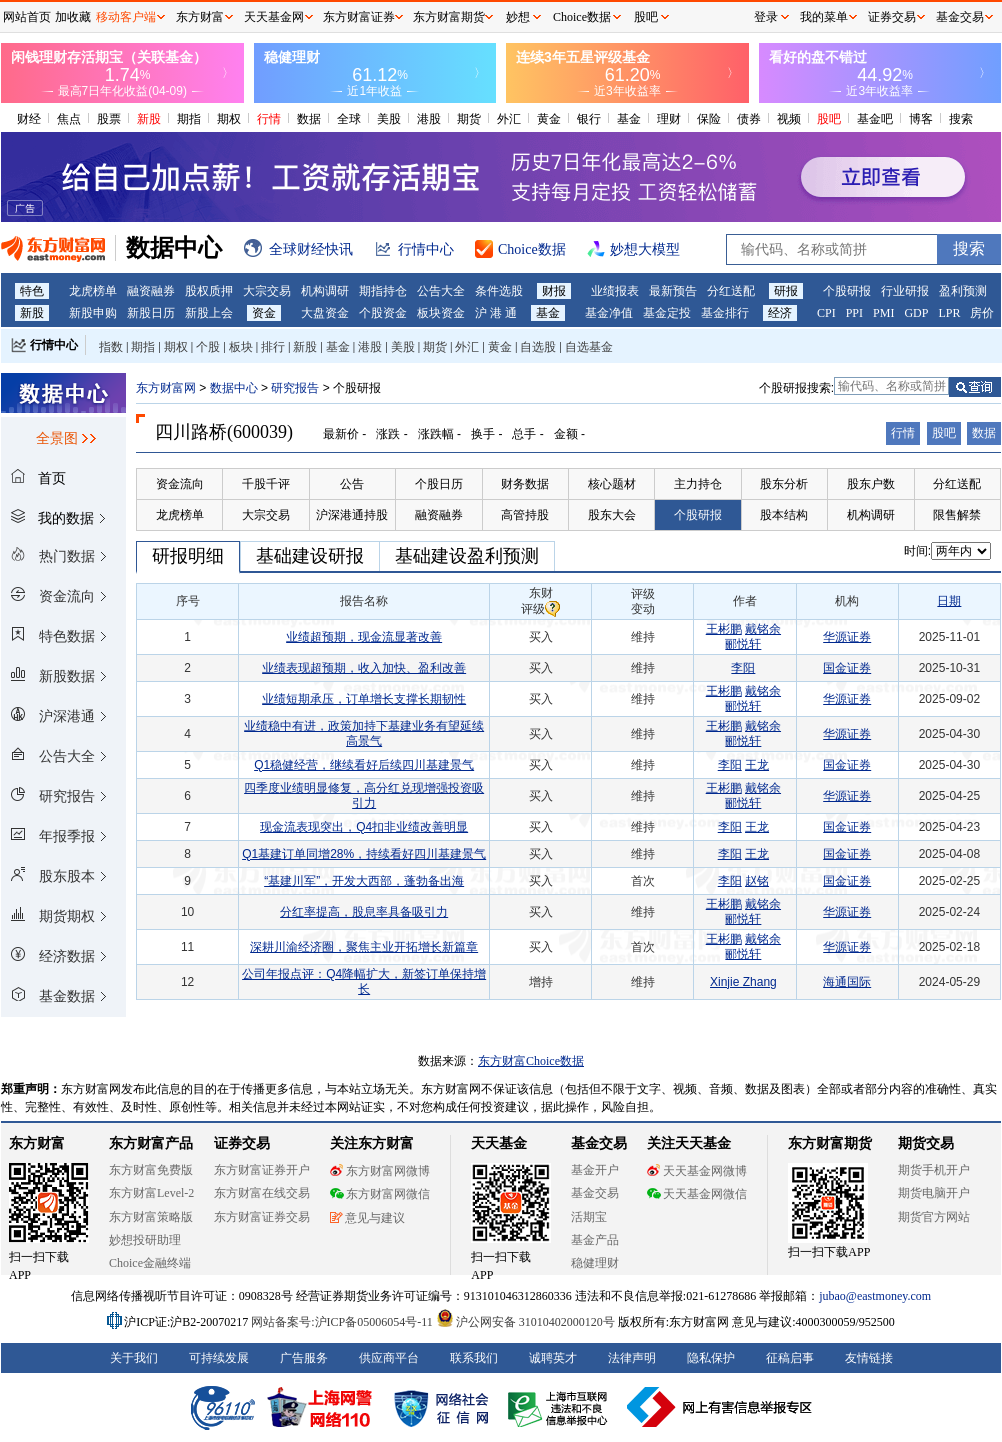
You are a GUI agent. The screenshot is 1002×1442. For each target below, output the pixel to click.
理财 (669, 119)
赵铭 (757, 881)
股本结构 (784, 515)
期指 (189, 119)
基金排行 (725, 313)
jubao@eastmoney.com (875, 1296)
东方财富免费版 (151, 1170)
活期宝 (589, 1217)
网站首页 (27, 17)
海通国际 (847, 982)
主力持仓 (698, 484)
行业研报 (905, 291)
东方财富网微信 (380, 1194)
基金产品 (595, 1240)
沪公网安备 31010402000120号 (525, 1322)
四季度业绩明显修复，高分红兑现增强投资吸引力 (364, 795)
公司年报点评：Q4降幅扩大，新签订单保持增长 (364, 981)
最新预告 (673, 291)
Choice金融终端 (150, 1263)
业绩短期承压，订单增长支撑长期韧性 (364, 699)
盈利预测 (963, 291)
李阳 (743, 668)
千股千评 (266, 484)
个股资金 (383, 313)
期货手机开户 (934, 1170)
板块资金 (441, 313)
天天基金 (499, 1143)
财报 (554, 291)
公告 (352, 484)
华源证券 (847, 637)
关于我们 (134, 1358)
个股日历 (439, 484)
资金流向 (180, 484)
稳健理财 (595, 1263)
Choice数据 (582, 17)
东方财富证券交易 (262, 1217)
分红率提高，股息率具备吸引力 (364, 912)
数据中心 (234, 388)
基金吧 (875, 119)
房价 (982, 313)
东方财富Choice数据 (531, 1061)
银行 (589, 119)
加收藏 (73, 17)
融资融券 (151, 291)
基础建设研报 (310, 556)
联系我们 (474, 1358)
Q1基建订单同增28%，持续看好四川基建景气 (364, 854)
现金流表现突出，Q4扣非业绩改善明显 (364, 827)
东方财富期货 (830, 1143)
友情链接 (869, 1358)
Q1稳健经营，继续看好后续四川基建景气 (364, 765)
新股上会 (209, 313)
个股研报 (847, 291)
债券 (749, 119)
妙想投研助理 (145, 1240)
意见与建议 (367, 1218)
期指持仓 (383, 291)
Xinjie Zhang (743, 982)
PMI (883, 313)
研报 (786, 291)
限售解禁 (957, 515)
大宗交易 (267, 291)
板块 (241, 347)
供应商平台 (389, 1358)
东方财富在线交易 (262, 1193)
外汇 (509, 119)
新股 (149, 119)
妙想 (518, 17)
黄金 (549, 119)
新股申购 (93, 313)
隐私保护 (711, 1358)
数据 (309, 119)
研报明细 (188, 556)
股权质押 (209, 291)
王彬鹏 (724, 629)
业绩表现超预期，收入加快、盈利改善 (364, 668)
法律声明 (632, 1358)
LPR (949, 313)
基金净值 (609, 313)
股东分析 (784, 484)
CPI (826, 313)
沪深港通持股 (352, 515)
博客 (921, 119)
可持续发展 (219, 1358)
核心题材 (612, 484)
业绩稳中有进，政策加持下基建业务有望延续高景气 (364, 733)
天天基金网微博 (697, 1171)
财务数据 (525, 484)
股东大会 (612, 515)
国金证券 (847, 668)
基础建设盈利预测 (467, 556)
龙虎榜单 (93, 291)
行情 (269, 119)
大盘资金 (325, 313)
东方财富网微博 (380, 1171)
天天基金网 (274, 17)
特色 (32, 291)
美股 (389, 119)
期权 (229, 119)
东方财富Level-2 (151, 1193)
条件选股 (499, 291)
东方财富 (37, 1143)
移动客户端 (126, 17)
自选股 (538, 347)
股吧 (829, 119)
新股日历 (151, 313)
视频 (789, 119)
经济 (780, 313)
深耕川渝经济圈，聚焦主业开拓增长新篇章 (364, 947)
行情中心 (54, 345)
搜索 (961, 119)
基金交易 (595, 1193)
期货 (469, 119)
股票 (109, 119)
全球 (349, 119)
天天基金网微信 (697, 1194)
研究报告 (295, 388)
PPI (854, 313)
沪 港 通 (496, 313)
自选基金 (589, 347)
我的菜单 (824, 17)
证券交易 (892, 17)
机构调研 (325, 291)
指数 (111, 347)
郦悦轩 (743, 644)
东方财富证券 (359, 17)
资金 (264, 313)
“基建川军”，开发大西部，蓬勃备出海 (364, 881)
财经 (29, 119)
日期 (949, 601)
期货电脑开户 (934, 1193)
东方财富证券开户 (262, 1170)
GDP (916, 313)
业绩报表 (615, 291)
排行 (273, 347)
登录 (766, 17)
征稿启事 (790, 1358)
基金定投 (667, 313)
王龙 (757, 765)
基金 (629, 119)
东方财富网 (166, 388)
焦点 (69, 119)
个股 (208, 347)
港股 (429, 119)
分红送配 (731, 291)
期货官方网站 (934, 1217)
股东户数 (871, 484)
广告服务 (304, 1358)
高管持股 (525, 515)
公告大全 (441, 291)
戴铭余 (763, 629)
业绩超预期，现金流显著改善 (364, 637)
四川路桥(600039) (224, 432)
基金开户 (595, 1170)
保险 (709, 119)
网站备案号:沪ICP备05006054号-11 (343, 1322)
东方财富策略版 (151, 1217)
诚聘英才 (553, 1358)
